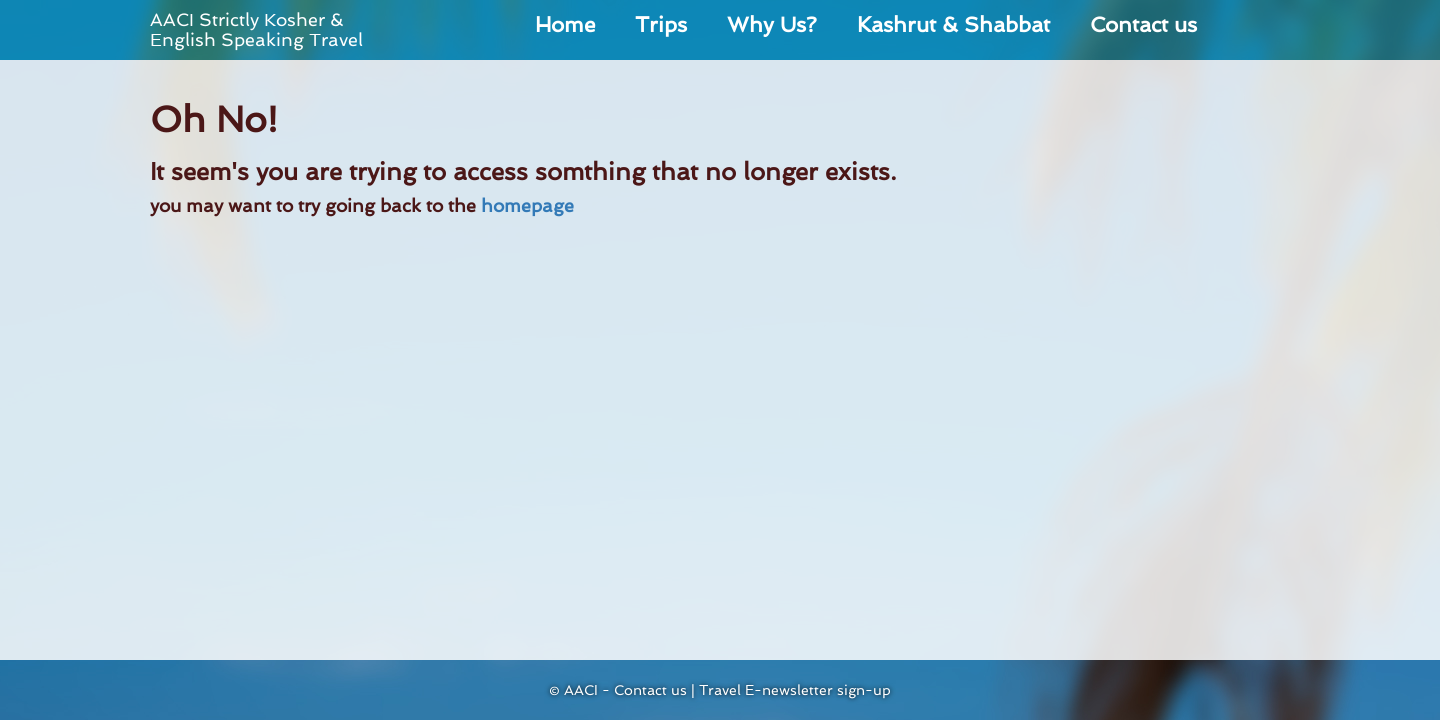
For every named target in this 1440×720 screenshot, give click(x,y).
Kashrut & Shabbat (953, 24)
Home (565, 24)
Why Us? (772, 24)
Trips (661, 24)
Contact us (1143, 24)
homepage (527, 205)
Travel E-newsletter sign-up (795, 690)
